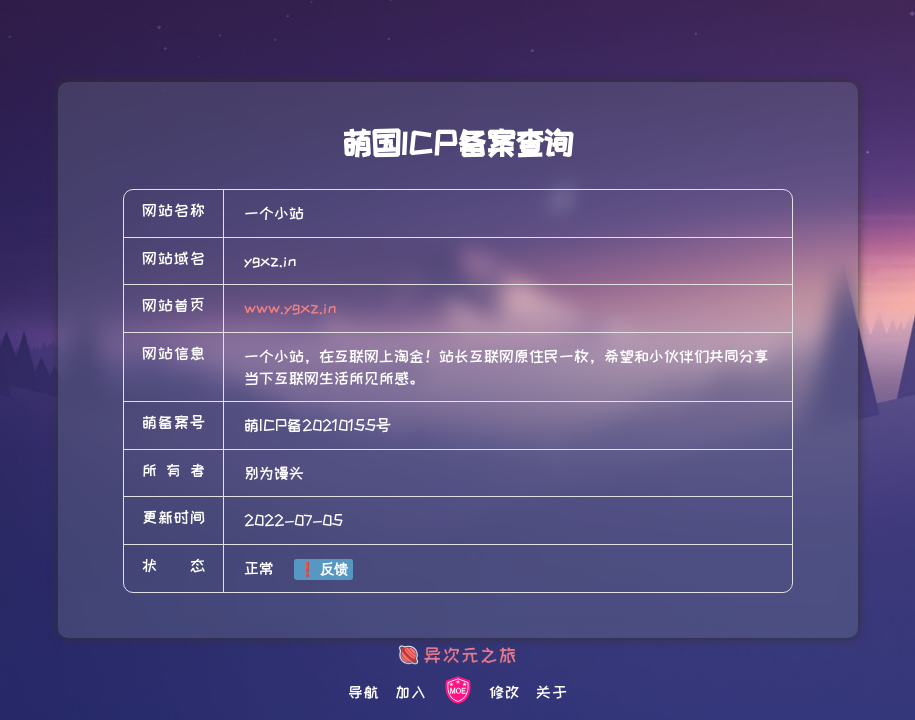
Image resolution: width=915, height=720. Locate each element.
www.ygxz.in (290, 308)
